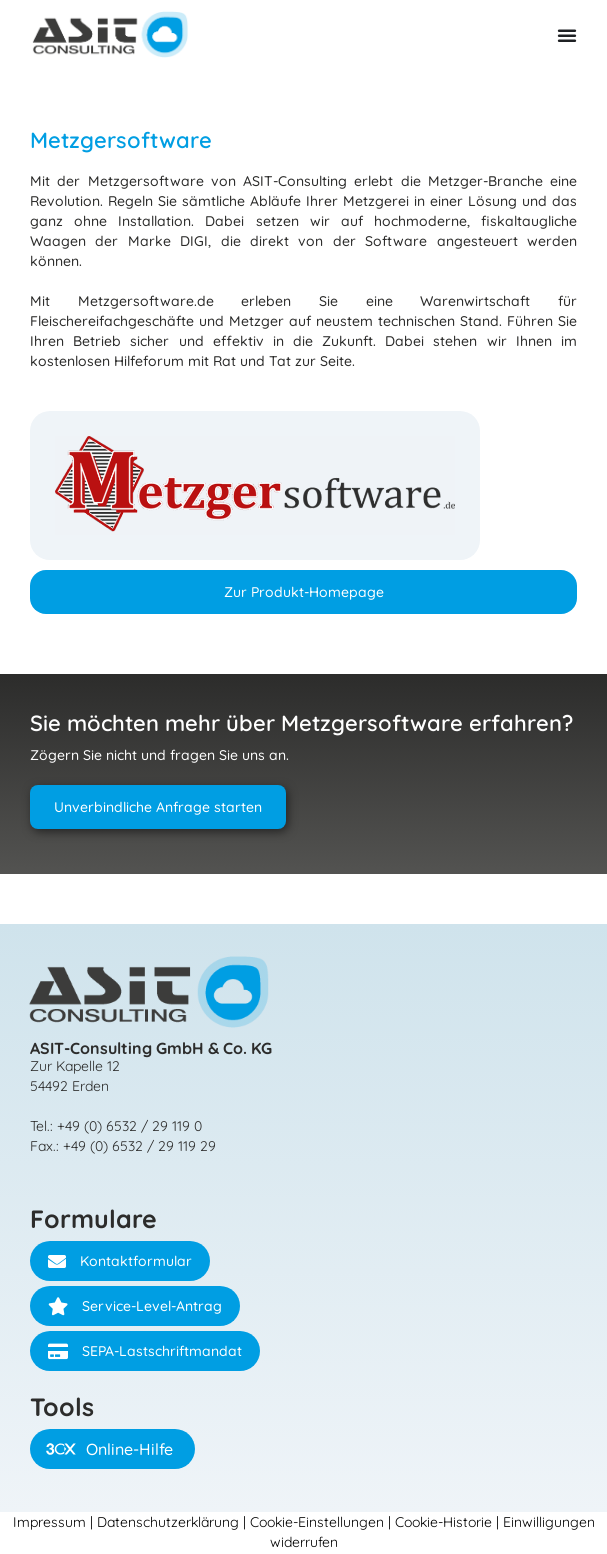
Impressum (49, 1522)
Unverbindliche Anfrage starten (158, 807)
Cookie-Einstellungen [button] (317, 1522)
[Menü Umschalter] (567, 35)
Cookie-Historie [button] (443, 1522)
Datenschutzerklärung (168, 1522)
